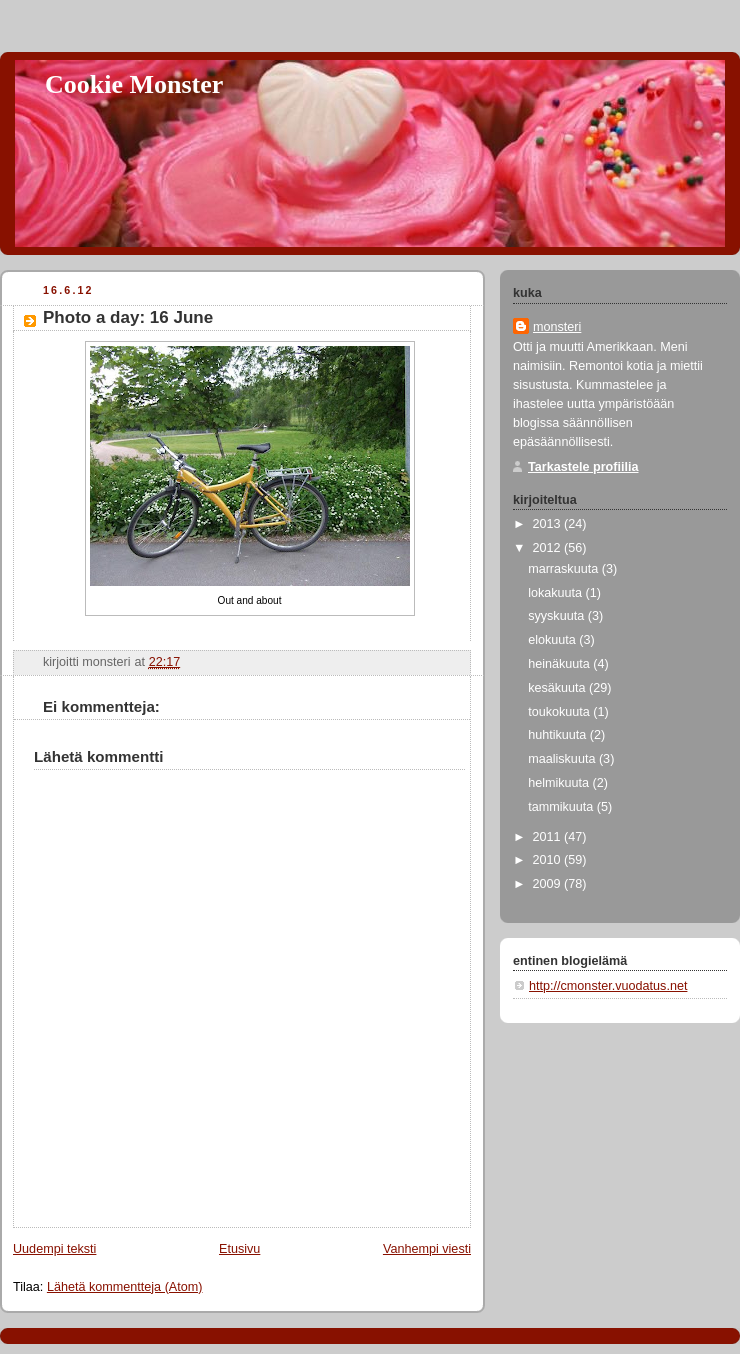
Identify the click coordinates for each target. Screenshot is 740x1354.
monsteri (557, 327)
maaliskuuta (563, 759)
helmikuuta (560, 783)
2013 (549, 524)
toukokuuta (560, 712)
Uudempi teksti (54, 1249)
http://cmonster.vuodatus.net (608, 986)
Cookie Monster (134, 84)
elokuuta (553, 640)
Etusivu (239, 1249)
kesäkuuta (558, 688)
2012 (549, 548)
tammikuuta (562, 807)
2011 (549, 837)
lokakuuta (556, 593)
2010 (549, 860)
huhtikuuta (559, 735)
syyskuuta (558, 616)
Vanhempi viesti (427, 1249)
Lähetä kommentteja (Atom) (125, 1287)
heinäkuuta (560, 664)
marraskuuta (565, 569)
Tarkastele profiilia (583, 467)
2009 (549, 884)
